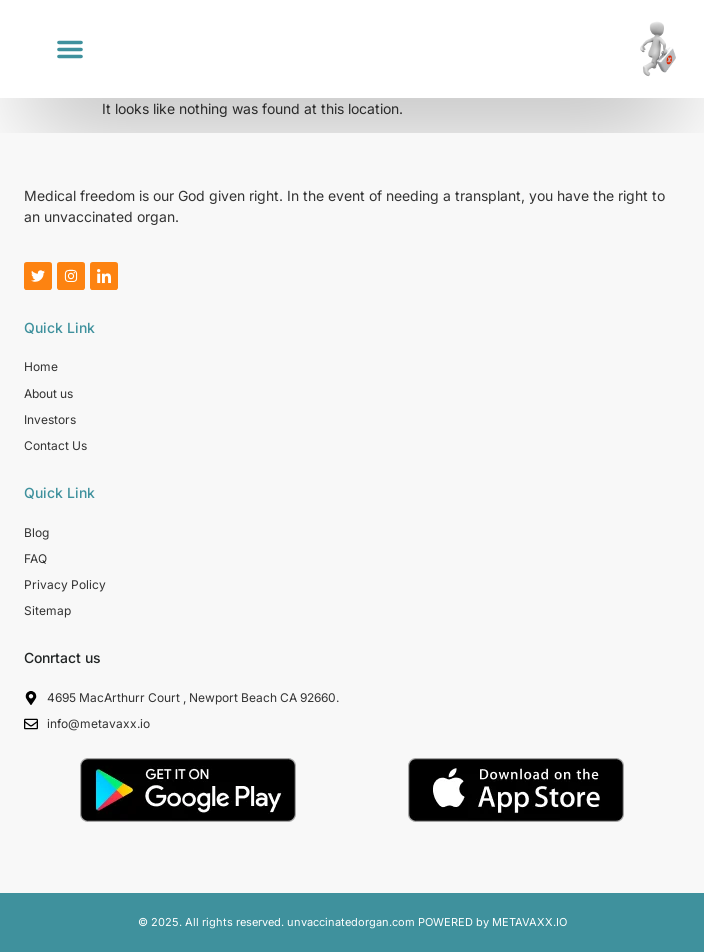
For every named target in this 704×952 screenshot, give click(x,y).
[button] (70, 49)
